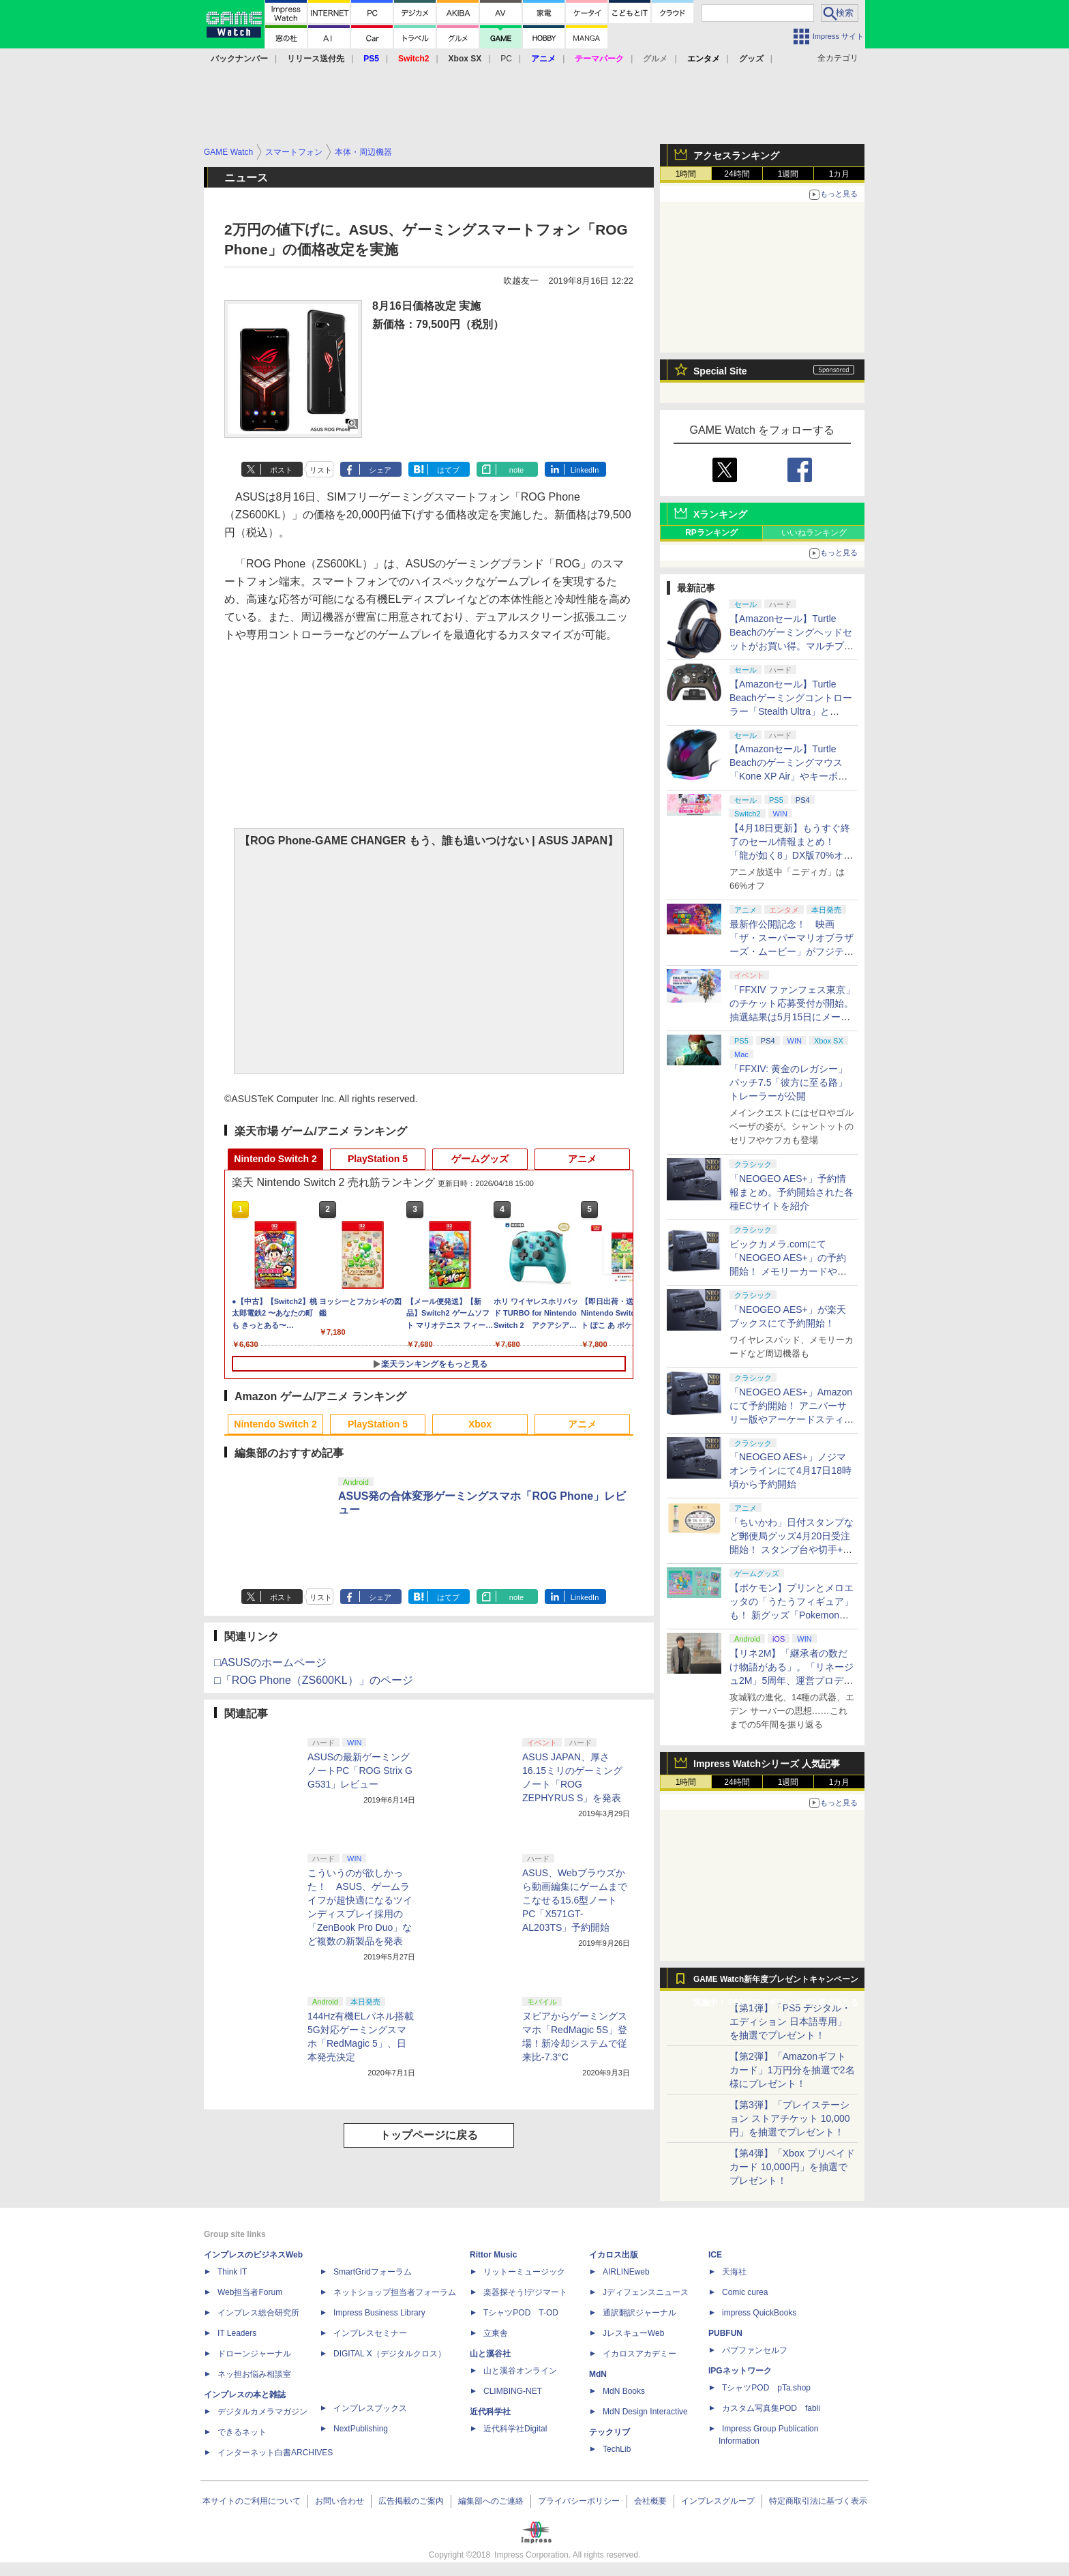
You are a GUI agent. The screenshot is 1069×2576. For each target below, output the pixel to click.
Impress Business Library (379, 2313)
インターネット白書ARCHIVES (275, 2452)
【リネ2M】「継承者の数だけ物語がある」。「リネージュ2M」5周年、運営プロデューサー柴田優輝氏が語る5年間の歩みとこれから (791, 1680)
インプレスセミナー (370, 2333)
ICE (715, 2255)
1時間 (686, 174)
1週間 (788, 174)
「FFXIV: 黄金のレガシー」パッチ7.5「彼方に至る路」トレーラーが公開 (788, 1082)
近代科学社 (490, 2411)
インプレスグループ (718, 2501)
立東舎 (495, 2333)
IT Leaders (236, 2333)
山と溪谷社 (490, 2353)
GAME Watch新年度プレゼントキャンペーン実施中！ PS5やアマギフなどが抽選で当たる (775, 1982)
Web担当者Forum (249, 2292)
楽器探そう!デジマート (525, 2292)
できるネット (242, 2432)
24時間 (736, 174)
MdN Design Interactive (645, 2411)
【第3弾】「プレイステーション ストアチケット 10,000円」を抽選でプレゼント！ (789, 2118)
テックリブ (609, 2432)
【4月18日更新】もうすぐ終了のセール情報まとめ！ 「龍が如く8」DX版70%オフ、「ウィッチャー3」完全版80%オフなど (789, 855)
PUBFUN (725, 2333)
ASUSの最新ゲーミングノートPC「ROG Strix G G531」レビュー (359, 1770)
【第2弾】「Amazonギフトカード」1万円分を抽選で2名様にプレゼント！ (792, 2070)
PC (506, 58)
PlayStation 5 (378, 1158)
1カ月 (839, 174)
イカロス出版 (613, 2255)
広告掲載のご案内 (411, 2501)
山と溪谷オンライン (520, 2370)
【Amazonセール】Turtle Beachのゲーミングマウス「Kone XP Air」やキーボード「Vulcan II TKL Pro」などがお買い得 (790, 776)
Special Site (720, 371)
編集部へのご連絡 (491, 2501)
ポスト (281, 470)
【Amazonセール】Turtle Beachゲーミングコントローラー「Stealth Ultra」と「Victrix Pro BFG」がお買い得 (790, 711)
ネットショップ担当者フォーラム (394, 2292)
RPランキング (711, 532)
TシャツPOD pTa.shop (766, 2388)
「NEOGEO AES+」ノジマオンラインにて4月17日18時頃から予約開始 (790, 1470)
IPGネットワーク (740, 2370)
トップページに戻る (429, 2135)
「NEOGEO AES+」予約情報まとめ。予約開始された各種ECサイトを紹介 (791, 1192)
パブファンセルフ (754, 2350)
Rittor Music (493, 2255)
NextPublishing (360, 2428)
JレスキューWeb (633, 2333)
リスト (321, 470)
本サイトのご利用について (251, 2501)
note (516, 470)
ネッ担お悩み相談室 (254, 2374)
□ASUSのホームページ (270, 1662)
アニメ (582, 1158)
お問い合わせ (339, 2501)
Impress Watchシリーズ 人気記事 (766, 1763)
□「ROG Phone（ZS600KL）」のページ (313, 1680)
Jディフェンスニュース (646, 2292)
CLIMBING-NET (512, 2391)
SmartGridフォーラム (372, 2272)
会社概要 (650, 2501)
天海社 (734, 2272)
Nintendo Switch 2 (275, 1158)
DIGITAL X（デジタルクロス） (389, 2353)
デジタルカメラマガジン (262, 2411)
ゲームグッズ (480, 1158)
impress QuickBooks (759, 2313)
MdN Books (624, 2391)
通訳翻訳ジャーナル (639, 2313)
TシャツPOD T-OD (520, 2313)
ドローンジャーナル (254, 2353)
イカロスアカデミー (639, 2353)
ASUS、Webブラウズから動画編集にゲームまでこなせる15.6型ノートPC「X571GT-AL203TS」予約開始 (574, 1900)
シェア (380, 470)
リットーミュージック (524, 2272)
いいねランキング (814, 532)
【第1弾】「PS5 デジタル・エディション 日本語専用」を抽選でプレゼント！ (790, 2021)
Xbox (480, 1424)
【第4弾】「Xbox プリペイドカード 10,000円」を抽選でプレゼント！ (792, 2167)
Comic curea (745, 2292)
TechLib (617, 2449)
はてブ (448, 470)
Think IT (232, 2272)
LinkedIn (585, 470)
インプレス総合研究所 (258, 2313)
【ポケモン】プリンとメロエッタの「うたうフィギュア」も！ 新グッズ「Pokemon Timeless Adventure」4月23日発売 (791, 1615)
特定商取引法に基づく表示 (818, 2501)
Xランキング (720, 514)
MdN (598, 2374)
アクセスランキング (736, 155)
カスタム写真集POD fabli (771, 2408)
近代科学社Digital (515, 2428)
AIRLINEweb (626, 2272)
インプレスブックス (370, 2408)
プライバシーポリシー (579, 2501)
